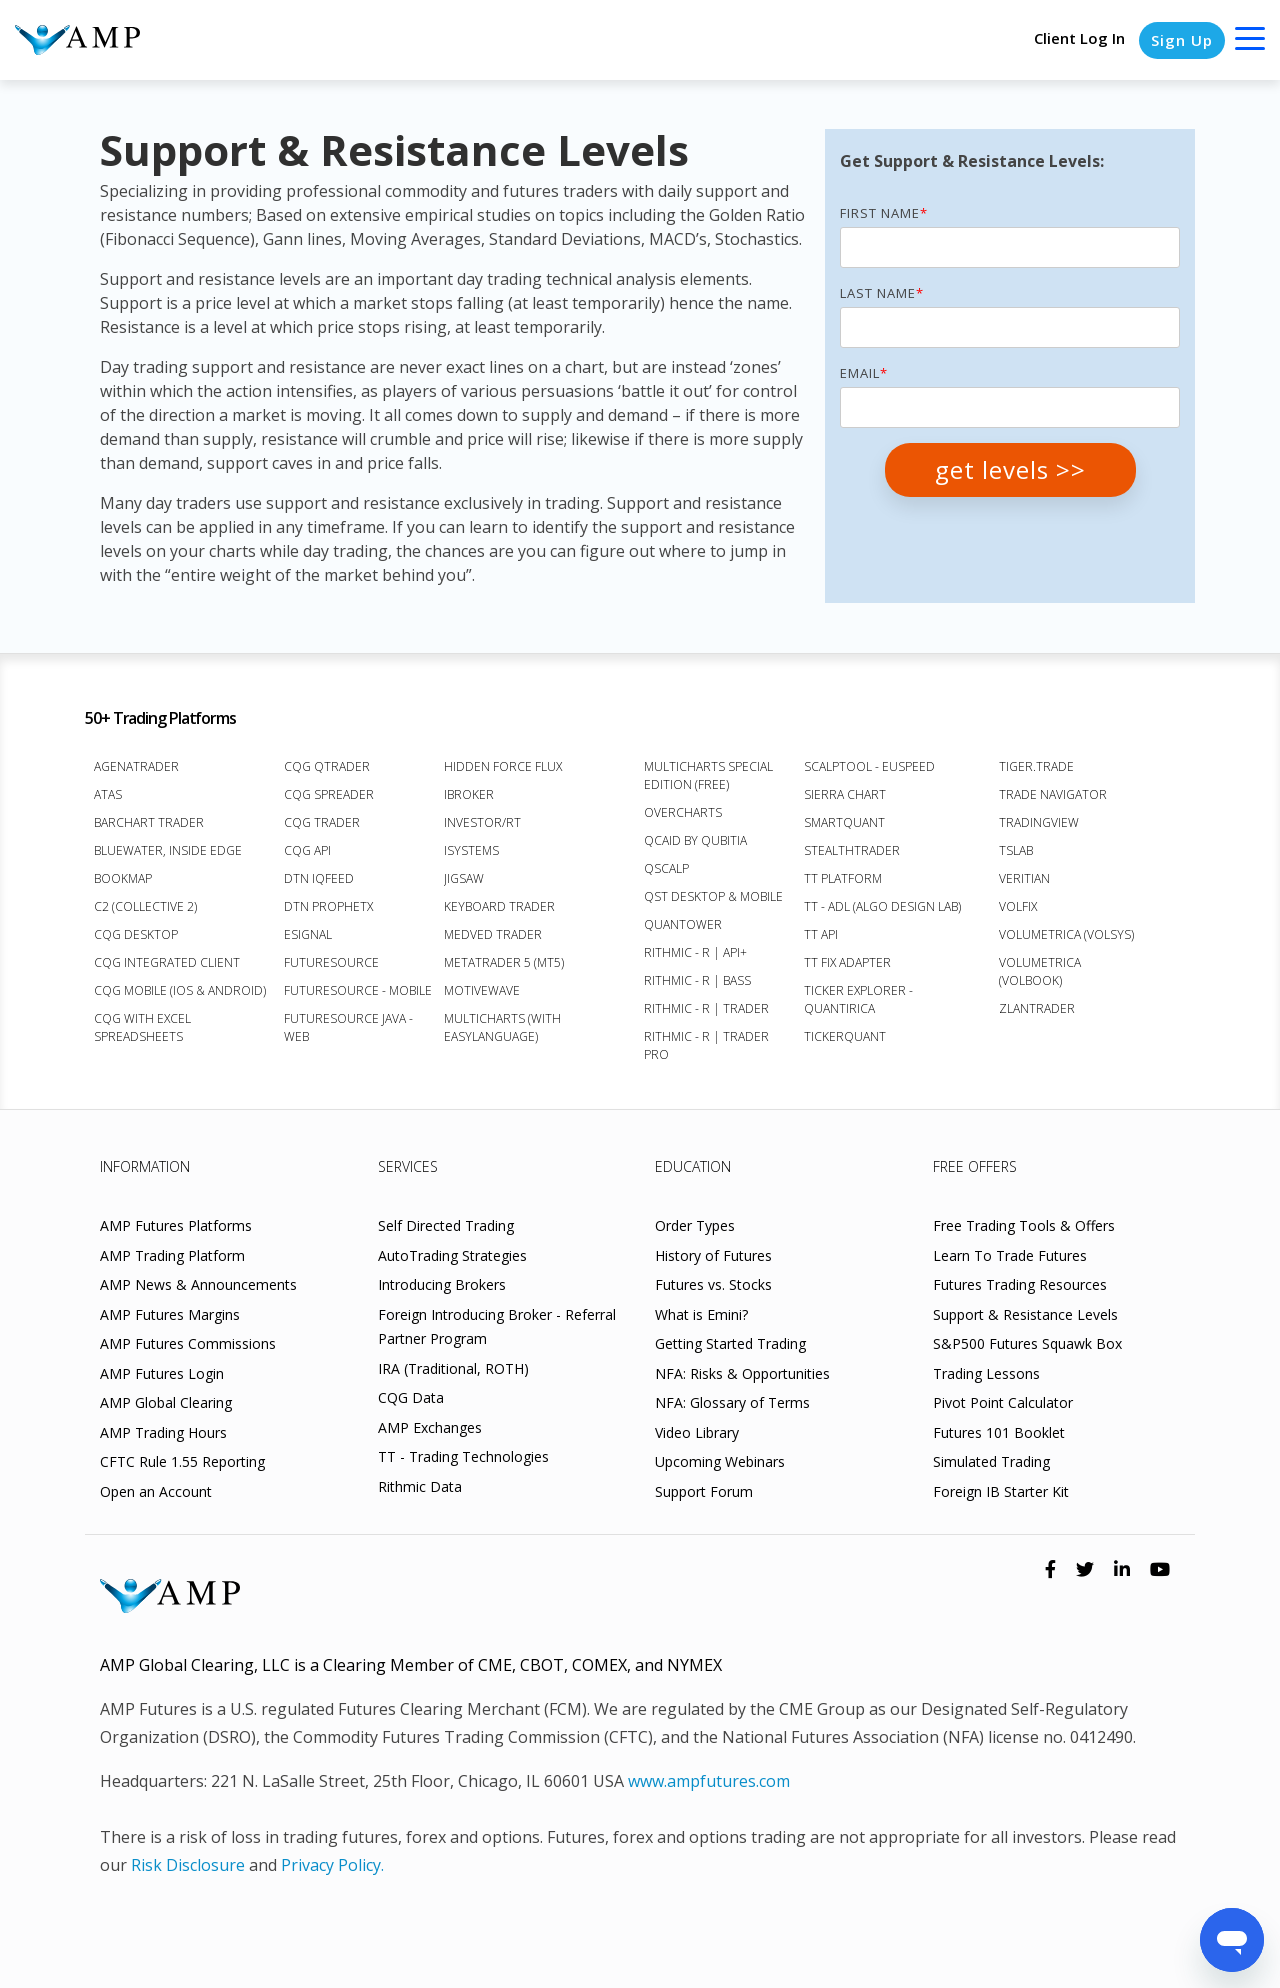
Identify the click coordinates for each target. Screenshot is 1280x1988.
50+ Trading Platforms (160, 718)
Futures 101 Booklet (999, 1432)
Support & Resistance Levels (1025, 1314)
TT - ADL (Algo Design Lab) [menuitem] (882, 906)
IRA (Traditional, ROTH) (453, 1368)
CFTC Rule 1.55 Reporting (182, 1461)
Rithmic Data (420, 1486)
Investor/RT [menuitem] (482, 822)
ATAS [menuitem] (108, 794)
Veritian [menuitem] (1024, 878)
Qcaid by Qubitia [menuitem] (695, 840)
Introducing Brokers (442, 1284)
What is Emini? (701, 1314)
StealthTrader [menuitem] (852, 850)
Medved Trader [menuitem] (493, 934)
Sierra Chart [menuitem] (845, 794)
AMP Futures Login (162, 1373)
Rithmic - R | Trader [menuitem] (706, 1008)
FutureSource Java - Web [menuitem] (348, 1027)
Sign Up (1182, 40)
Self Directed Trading (446, 1225)
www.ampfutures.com (709, 1781)
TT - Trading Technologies (463, 1456)
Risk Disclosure (188, 1865)
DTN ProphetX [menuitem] (328, 906)
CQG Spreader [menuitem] (329, 794)
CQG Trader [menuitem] (322, 822)
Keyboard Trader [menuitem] (499, 906)
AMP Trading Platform (172, 1255)
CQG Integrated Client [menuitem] (167, 962)
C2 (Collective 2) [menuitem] (145, 906)
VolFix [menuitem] (1018, 906)
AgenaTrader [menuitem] (136, 766)
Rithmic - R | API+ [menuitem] (695, 952)
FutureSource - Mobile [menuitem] (358, 990)
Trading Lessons (986, 1373)
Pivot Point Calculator (1003, 1402)
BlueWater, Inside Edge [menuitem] (168, 850)
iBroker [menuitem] (469, 794)
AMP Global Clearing (166, 1402)
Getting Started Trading (730, 1343)
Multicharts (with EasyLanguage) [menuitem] (502, 1027)
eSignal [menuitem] (308, 934)
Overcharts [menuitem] (683, 812)
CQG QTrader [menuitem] (327, 766)
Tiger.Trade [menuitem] (1036, 766)
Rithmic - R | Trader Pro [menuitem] (706, 1045)
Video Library (697, 1432)
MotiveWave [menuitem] (482, 990)
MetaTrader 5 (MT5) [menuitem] (504, 962)
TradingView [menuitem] (1039, 822)
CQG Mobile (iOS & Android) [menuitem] (180, 990)
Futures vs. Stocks (713, 1284)
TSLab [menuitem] (1016, 850)
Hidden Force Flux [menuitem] (503, 766)
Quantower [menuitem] (683, 924)
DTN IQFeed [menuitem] (319, 878)
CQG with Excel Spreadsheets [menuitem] (142, 1027)
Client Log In (1079, 38)
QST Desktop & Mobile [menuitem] (713, 896)
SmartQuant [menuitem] (844, 822)
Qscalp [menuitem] (666, 868)
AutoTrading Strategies (452, 1255)
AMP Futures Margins (170, 1314)
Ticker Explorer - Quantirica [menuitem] (858, 999)
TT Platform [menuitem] (843, 878)
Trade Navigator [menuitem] (1053, 794)
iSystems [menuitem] (471, 850)
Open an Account (156, 1491)
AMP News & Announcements (198, 1284)
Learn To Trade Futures (1010, 1255)
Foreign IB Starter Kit (1001, 1491)
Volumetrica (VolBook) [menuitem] (1040, 971)
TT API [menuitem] (821, 934)
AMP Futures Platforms (176, 1225)
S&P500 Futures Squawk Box (1027, 1343)
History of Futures (713, 1255)
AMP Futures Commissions (188, 1343)
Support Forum (704, 1491)
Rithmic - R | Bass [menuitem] (697, 980)
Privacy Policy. (332, 1865)
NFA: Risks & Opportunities (742, 1373)
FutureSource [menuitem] (331, 962)
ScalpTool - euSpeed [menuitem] (869, 766)
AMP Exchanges (430, 1427)
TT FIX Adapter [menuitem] (847, 962)
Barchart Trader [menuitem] (149, 822)
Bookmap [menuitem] (123, 878)
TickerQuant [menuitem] (845, 1036)
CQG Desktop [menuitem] (136, 934)
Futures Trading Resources (1020, 1284)
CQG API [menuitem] (307, 850)
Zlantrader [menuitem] (1037, 1008)
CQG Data (411, 1397)
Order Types (695, 1225)
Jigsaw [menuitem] (464, 878)
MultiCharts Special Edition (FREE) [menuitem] (708, 775)
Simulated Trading (991, 1461)
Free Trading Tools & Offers (1024, 1225)
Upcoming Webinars (720, 1461)
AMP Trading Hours (163, 1432)
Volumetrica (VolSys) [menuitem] (1066, 934)
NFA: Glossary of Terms (732, 1402)
